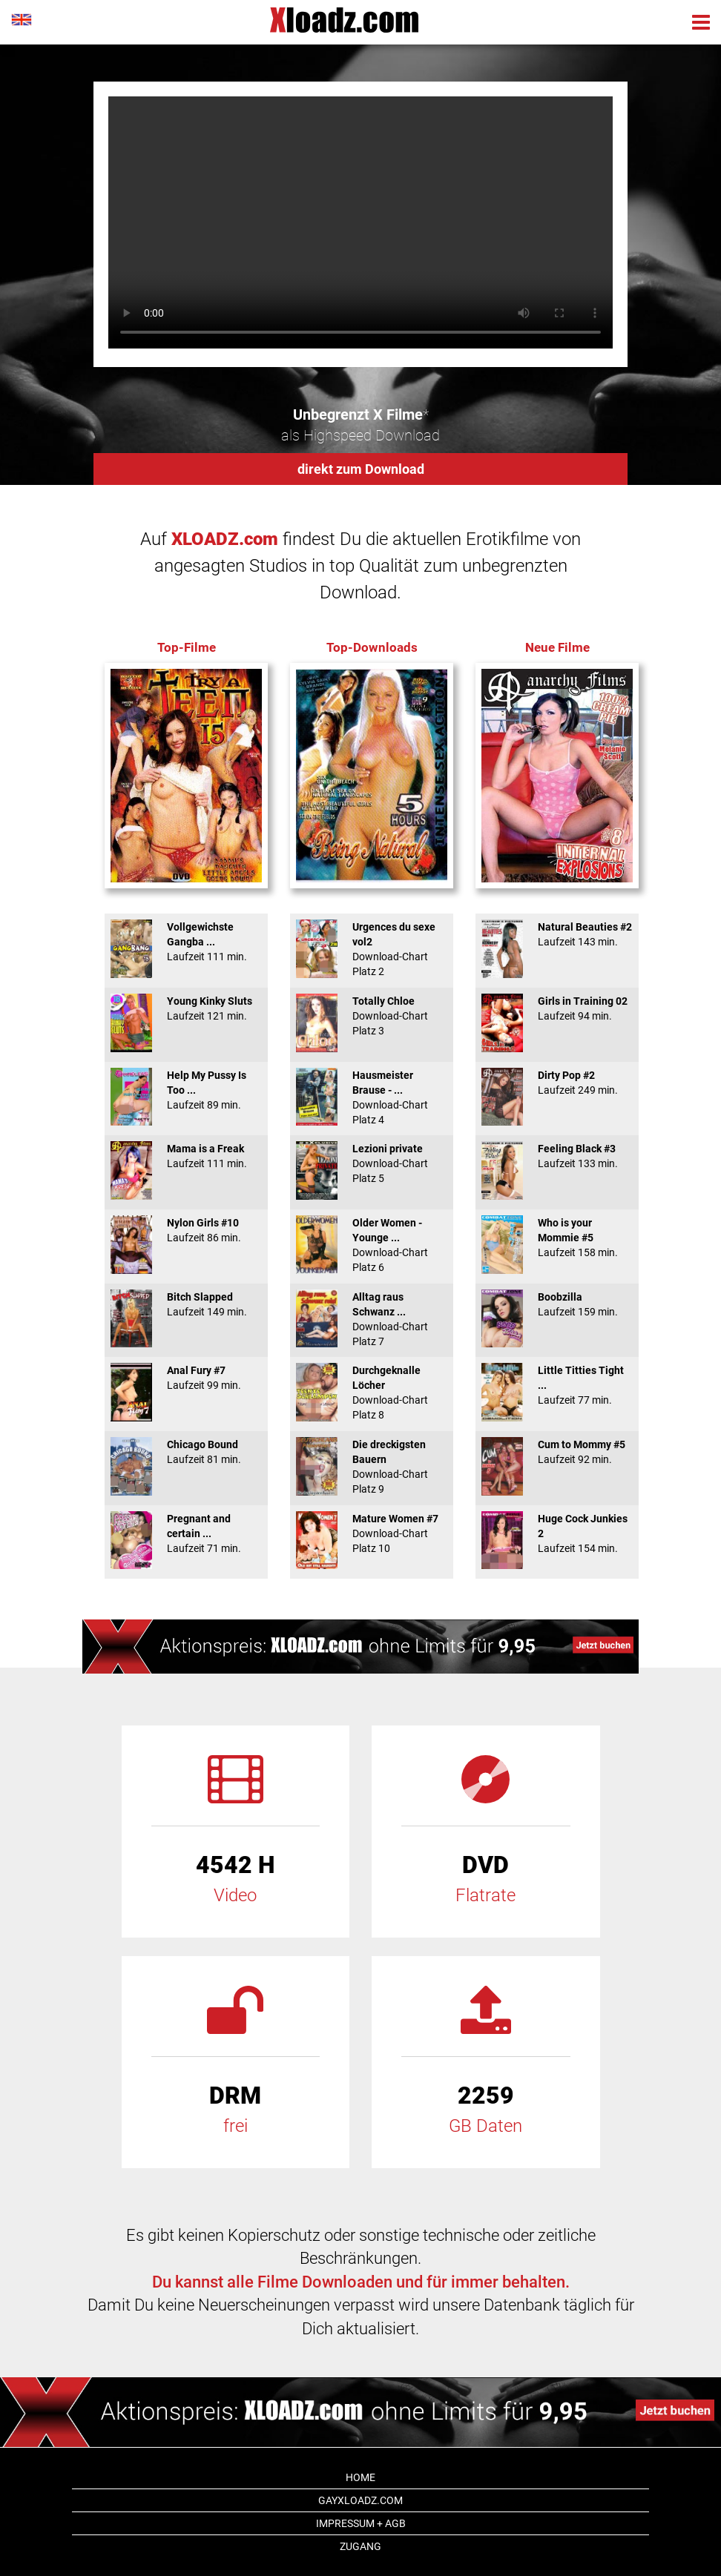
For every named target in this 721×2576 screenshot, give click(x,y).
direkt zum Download (360, 469)
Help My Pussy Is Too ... (186, 1090)
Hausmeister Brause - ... (371, 1097)
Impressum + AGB (361, 2523)
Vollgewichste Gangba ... (186, 941)
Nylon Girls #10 (186, 1230)
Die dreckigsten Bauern (371, 1466)
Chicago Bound (186, 1452)
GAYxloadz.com (360, 2500)
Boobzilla (557, 1304)
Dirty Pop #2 (557, 1082)
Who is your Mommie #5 (557, 1237)
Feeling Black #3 (557, 1156)
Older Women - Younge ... (371, 1245)
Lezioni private (371, 1163)
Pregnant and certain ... (186, 1533)
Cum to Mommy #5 (557, 1452)
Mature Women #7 (371, 1533)
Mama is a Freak (186, 1156)
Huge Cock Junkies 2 (557, 1533)
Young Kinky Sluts (186, 1008)
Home (360, 2477)
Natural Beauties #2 (557, 934)
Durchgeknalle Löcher (371, 1392)
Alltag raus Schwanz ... (371, 1319)
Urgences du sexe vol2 (371, 949)
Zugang (360, 2546)
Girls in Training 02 (557, 1008)
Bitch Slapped (186, 1304)
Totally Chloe (371, 1016)
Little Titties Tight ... (557, 1385)
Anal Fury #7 (186, 1378)
